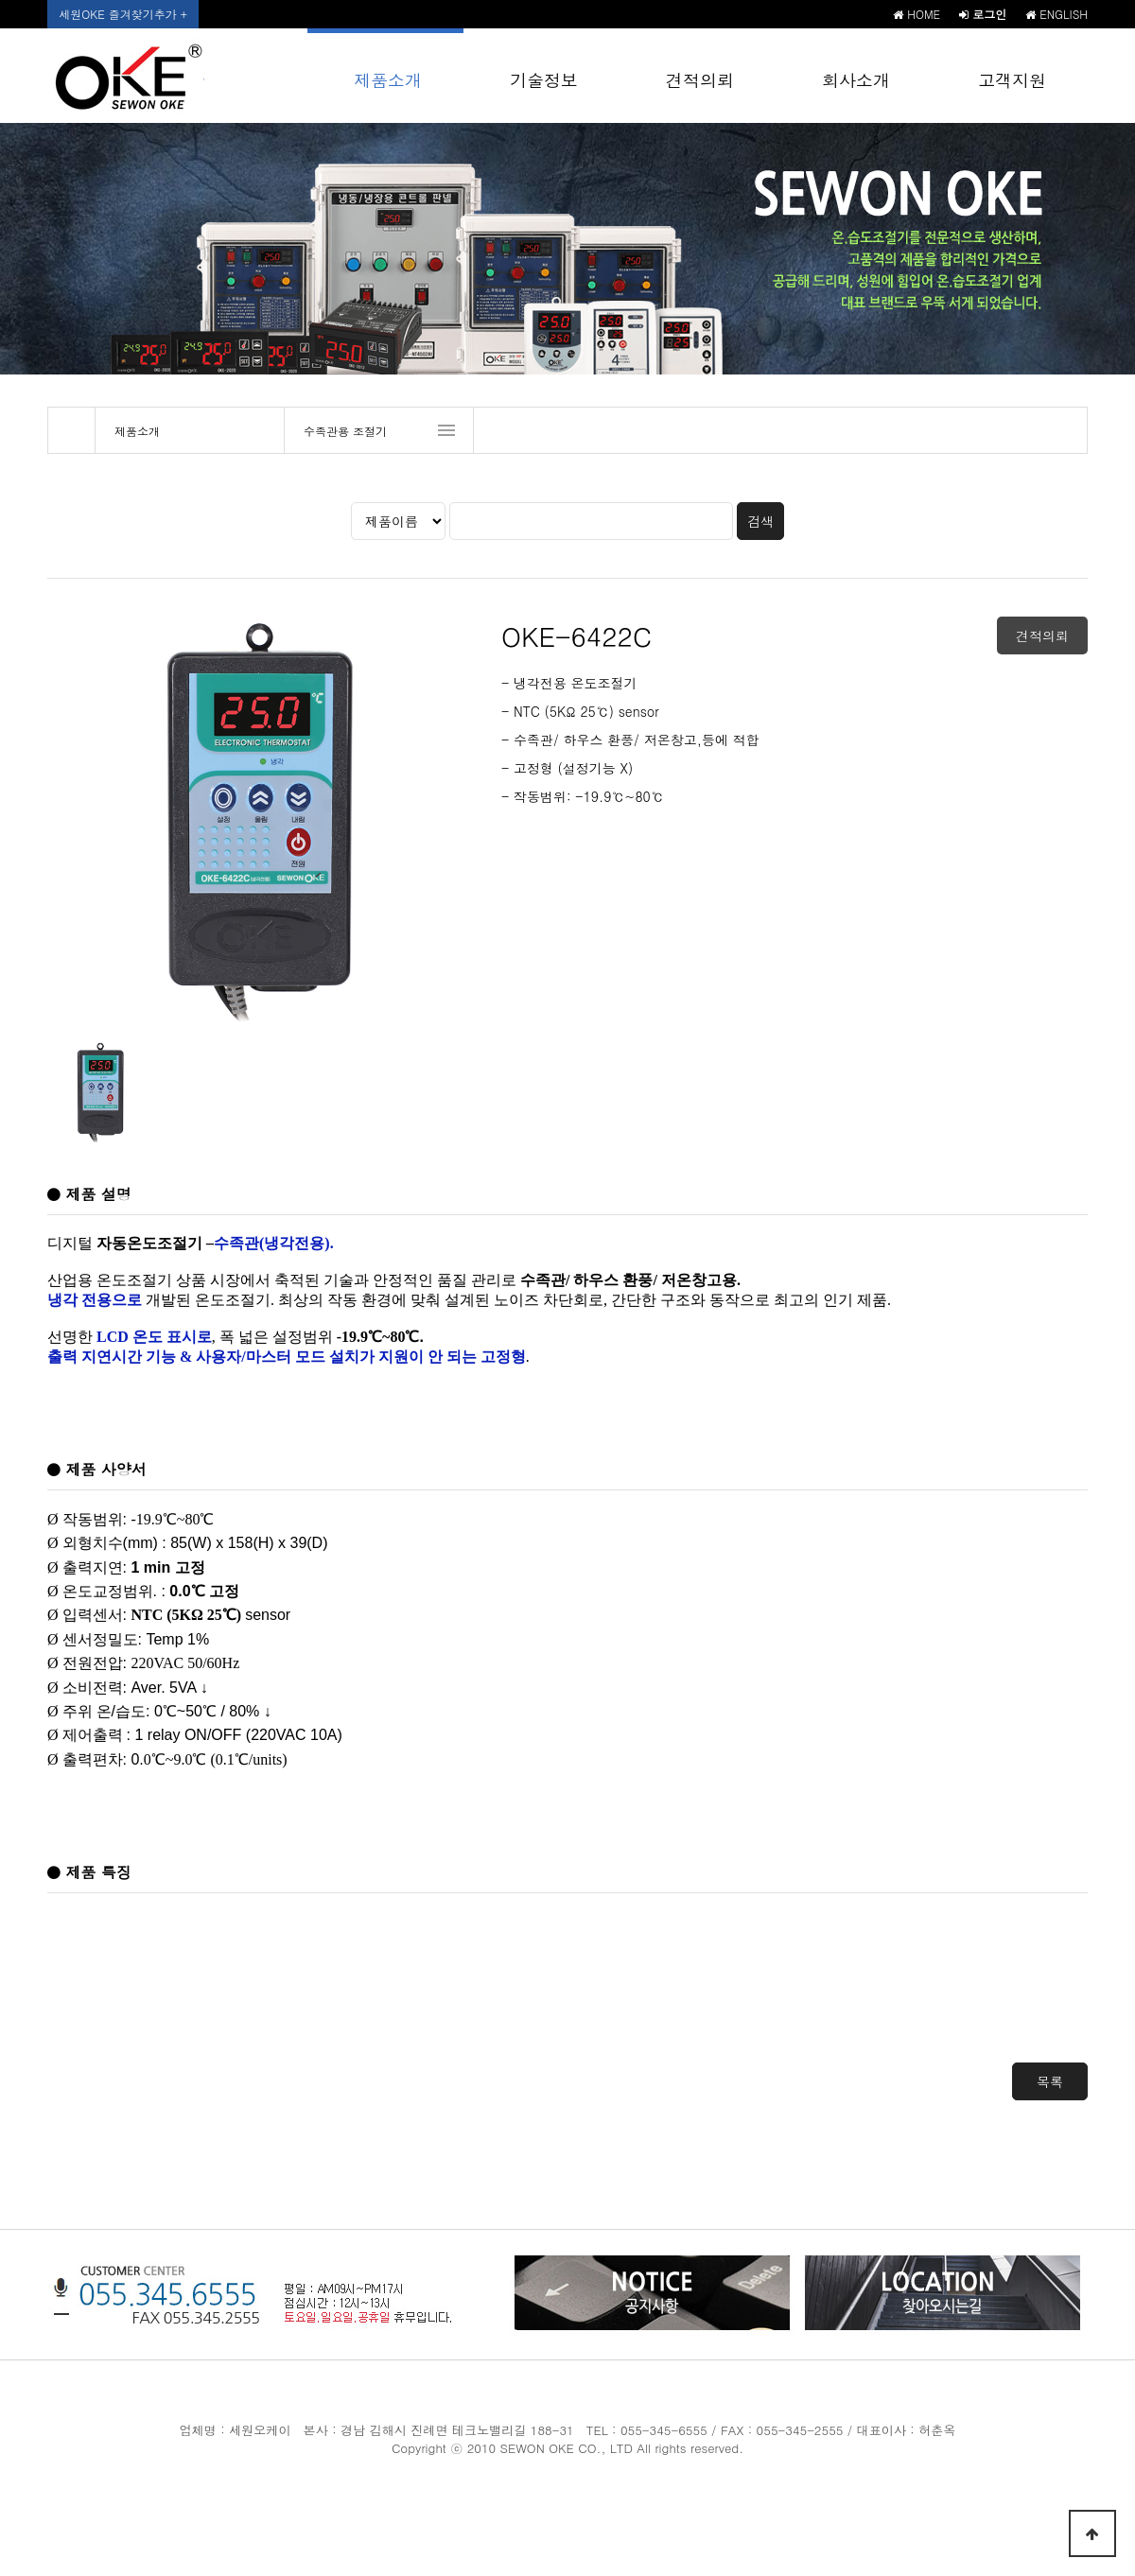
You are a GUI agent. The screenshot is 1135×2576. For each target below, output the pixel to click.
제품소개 (388, 80)
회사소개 (856, 80)
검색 (760, 521)
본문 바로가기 (0, 0)
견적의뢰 (700, 80)
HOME (916, 14)
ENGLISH (1056, 14)
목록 (1050, 2081)
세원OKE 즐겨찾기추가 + (122, 14)
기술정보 (544, 80)
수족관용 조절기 (345, 431)
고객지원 (1012, 80)
